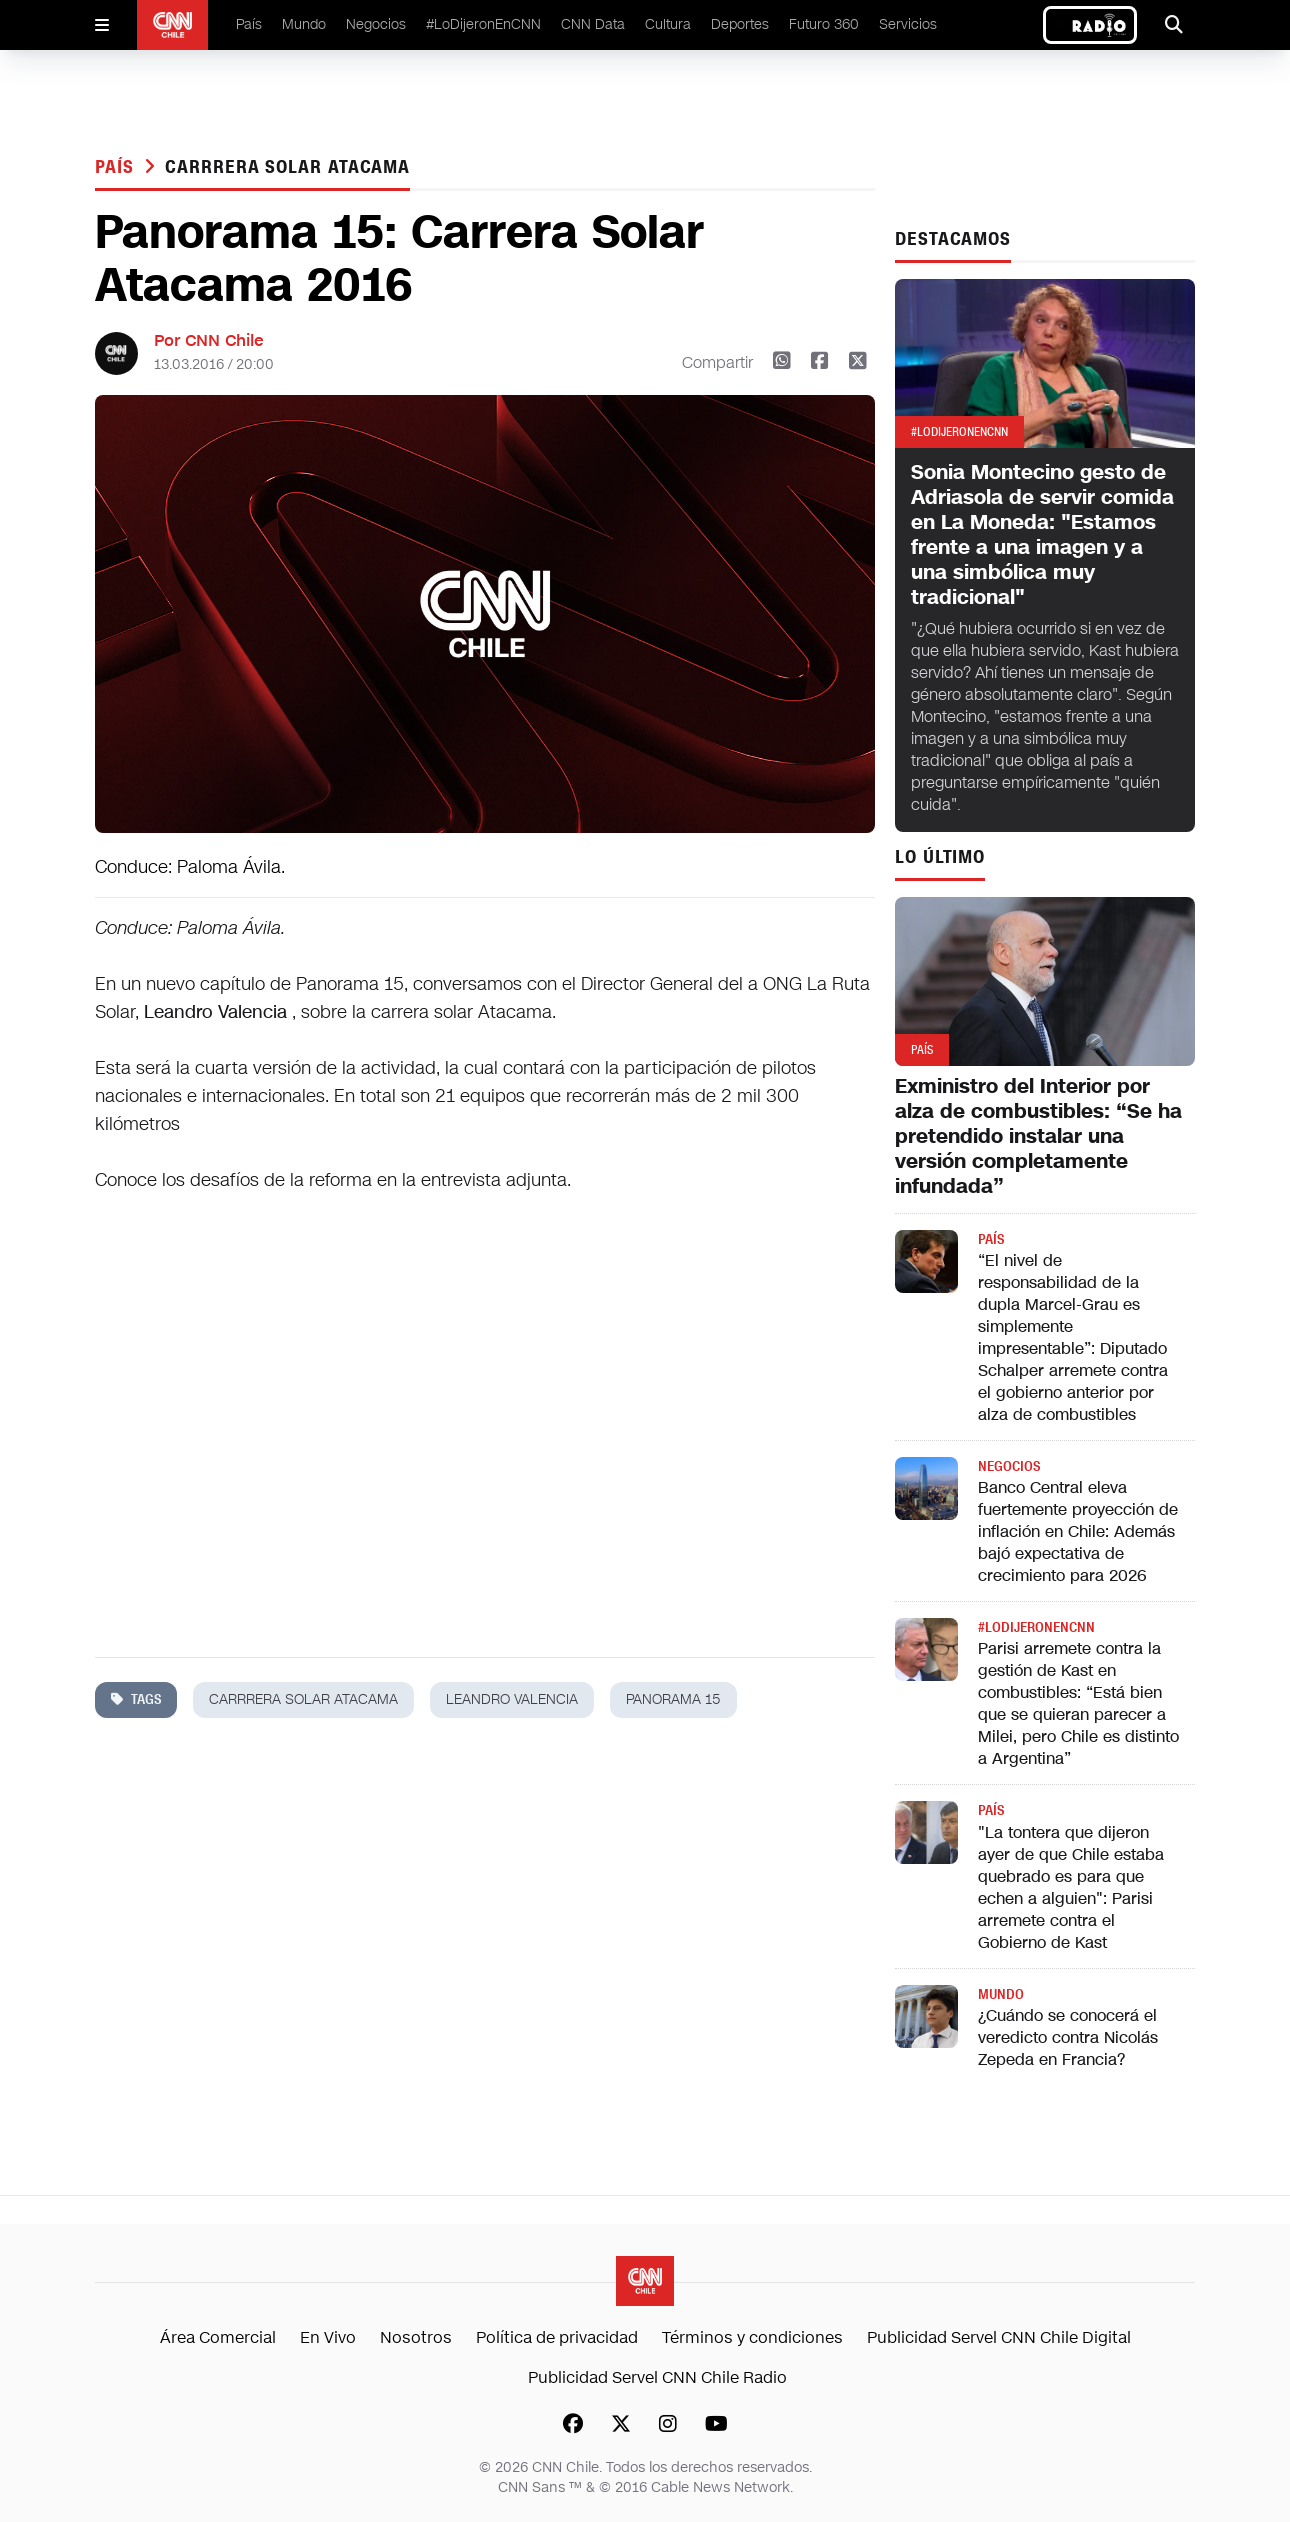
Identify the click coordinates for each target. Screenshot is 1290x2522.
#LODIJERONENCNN (1036, 1627)
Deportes (740, 24)
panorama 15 (673, 1699)
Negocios (376, 24)
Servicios (908, 24)
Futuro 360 (824, 24)
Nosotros (416, 2337)
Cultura (668, 24)
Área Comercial (218, 2337)
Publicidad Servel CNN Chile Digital (999, 2337)
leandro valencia (512, 1699)
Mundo (304, 24)
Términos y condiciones (752, 2337)
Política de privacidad (557, 2337)
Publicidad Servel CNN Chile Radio (657, 2377)
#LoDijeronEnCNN (483, 24)
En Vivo (328, 2337)
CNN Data (593, 24)
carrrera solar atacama (287, 167)
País (249, 24)
